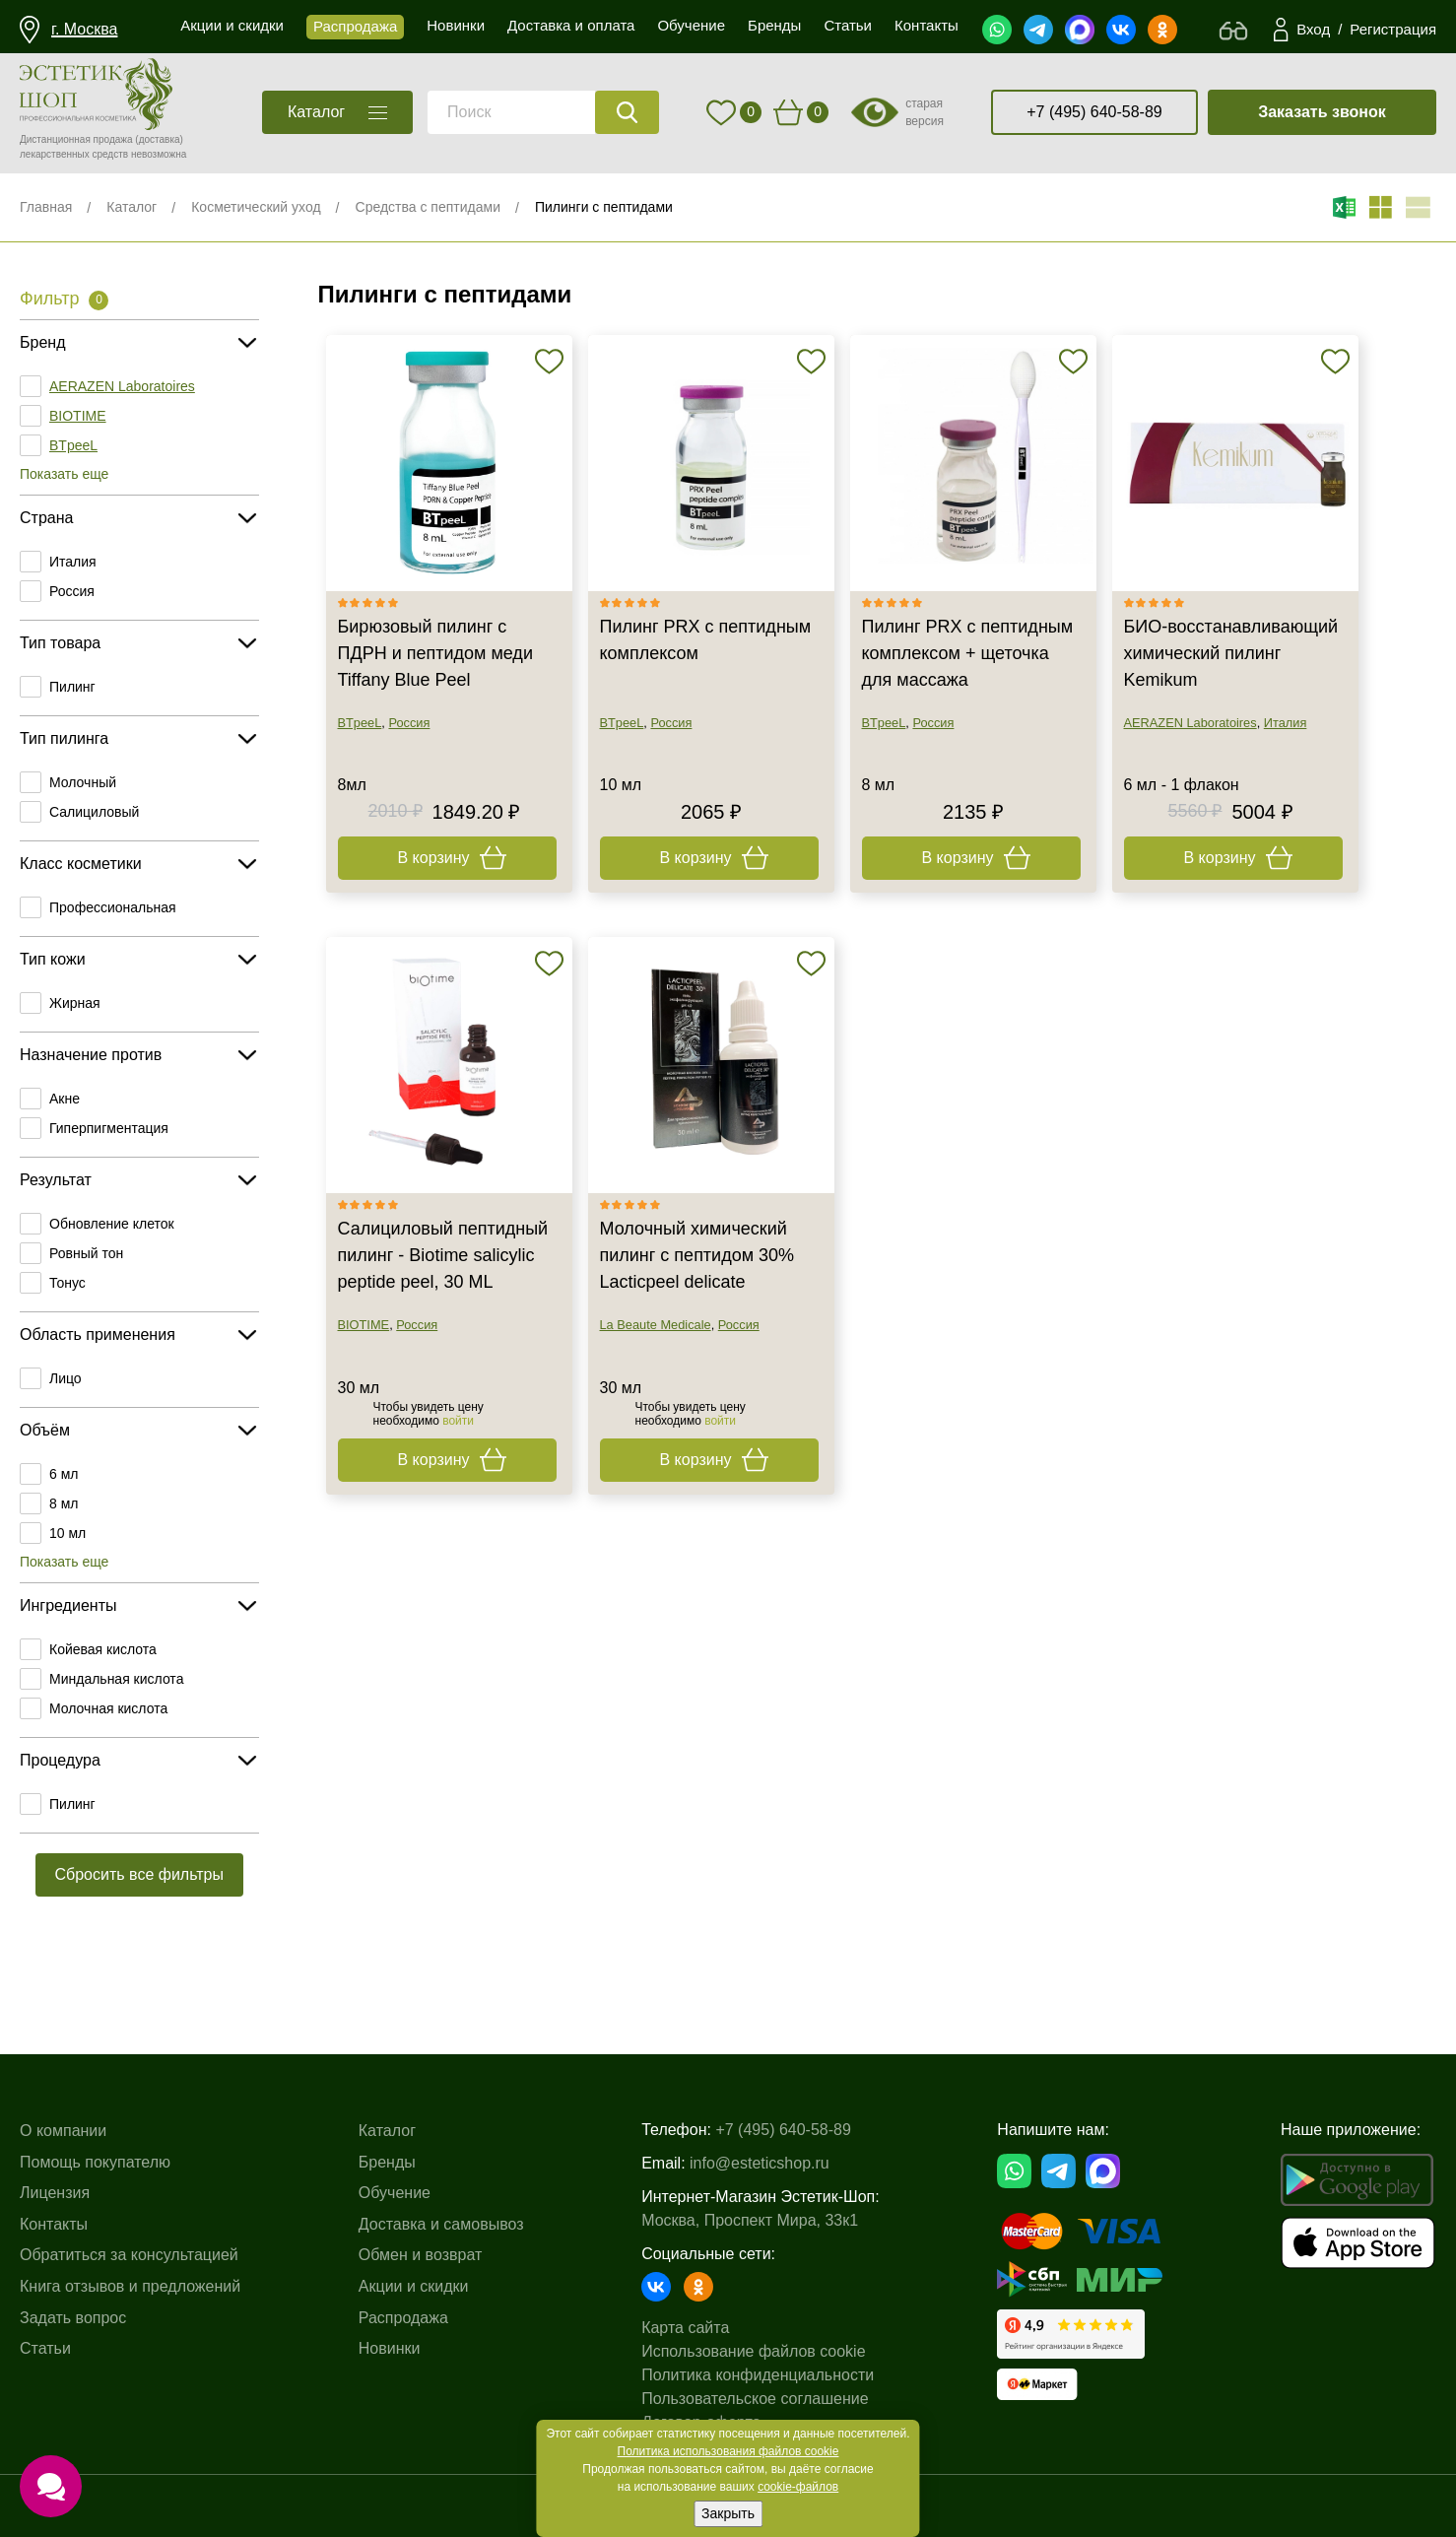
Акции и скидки (414, 2286)
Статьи (45, 2348)
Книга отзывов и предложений (130, 2286)
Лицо (65, 1378)
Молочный (82, 782)
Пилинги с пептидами (604, 207)
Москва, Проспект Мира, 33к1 (749, 2220)
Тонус (67, 1283)
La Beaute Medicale (655, 1324)
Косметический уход (255, 207)
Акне (64, 1098)
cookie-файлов (798, 2487)
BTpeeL (73, 445)
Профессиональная (112, 907)
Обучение (394, 2192)
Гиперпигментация (108, 1128)
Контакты (54, 2224)
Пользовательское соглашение (754, 2398)
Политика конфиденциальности (757, 2375)
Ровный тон (86, 1253)
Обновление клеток (111, 1224)
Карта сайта (685, 2327)
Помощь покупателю (95, 2162)
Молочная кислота (108, 1708)
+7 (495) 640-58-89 (1093, 111)
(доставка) (159, 139)
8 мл (63, 1503)
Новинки (390, 2348)
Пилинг (72, 687)
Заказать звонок (1322, 111)
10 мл (67, 1533)
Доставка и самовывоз (441, 2224)
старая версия (924, 112)
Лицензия (55, 2192)
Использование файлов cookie (753, 2351)
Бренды (387, 2162)
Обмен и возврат (420, 2254)
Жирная (74, 1003)
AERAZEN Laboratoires (122, 386)
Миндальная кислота (116, 1679)
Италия (73, 561)
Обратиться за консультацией (129, 2254)
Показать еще (64, 474)
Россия (72, 591)
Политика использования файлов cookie (728, 2451)
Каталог (131, 207)
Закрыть (728, 2513)
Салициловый (94, 812)
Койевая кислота (103, 1649)
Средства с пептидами (428, 207)
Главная (46, 207)
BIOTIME (77, 416)
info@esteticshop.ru (759, 2163)
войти (458, 1421)
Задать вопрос (73, 2317)
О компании (63, 2130)
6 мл (63, 1474)
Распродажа (403, 2317)
